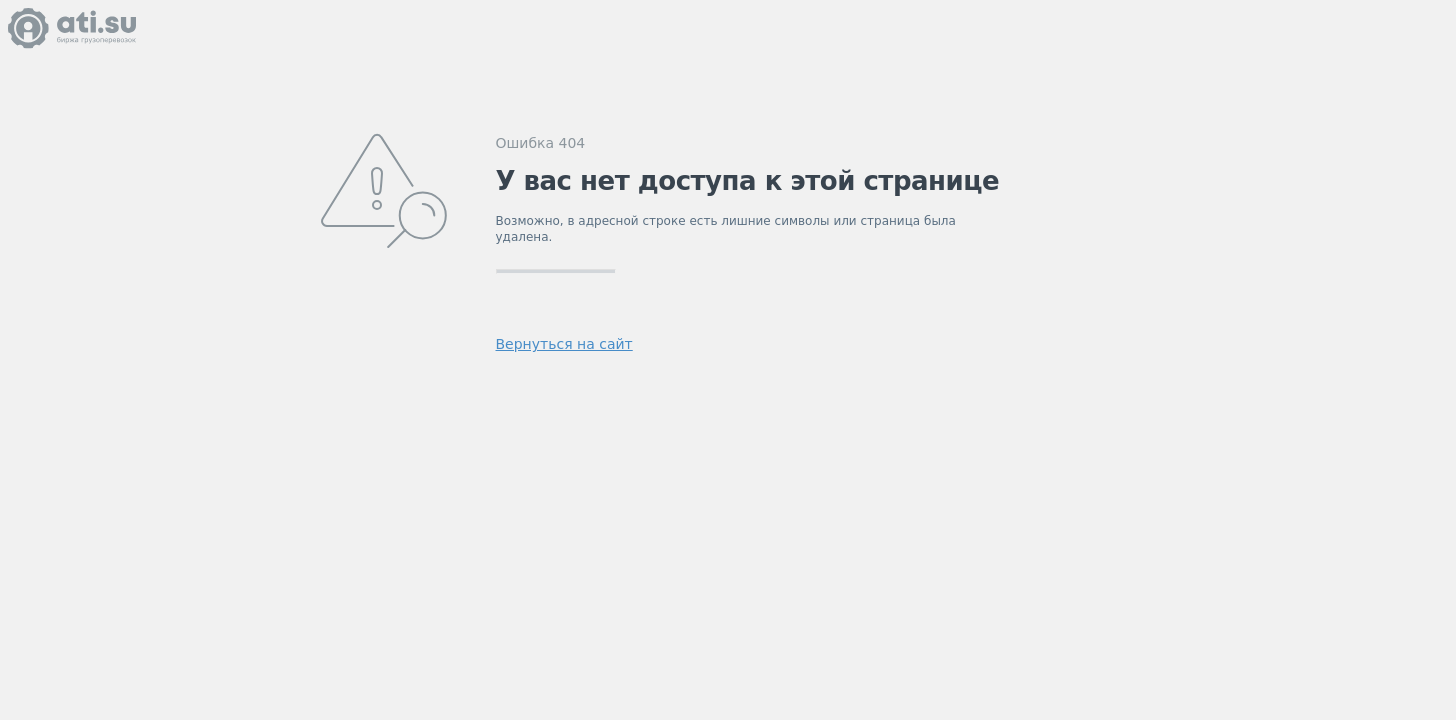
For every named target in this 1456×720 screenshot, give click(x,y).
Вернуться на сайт (564, 344)
